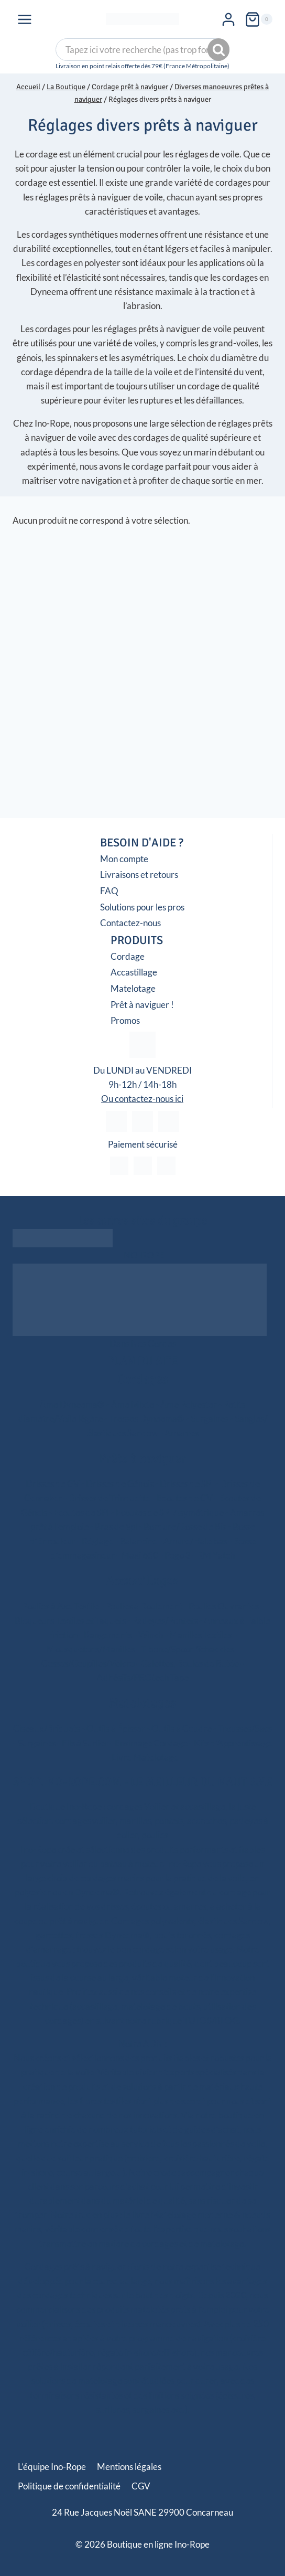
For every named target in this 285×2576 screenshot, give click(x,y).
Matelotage (133, 988)
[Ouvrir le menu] (25, 19)
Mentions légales (129, 2466)
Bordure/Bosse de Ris (185, 1526)
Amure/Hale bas (195, 1540)
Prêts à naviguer (142, 1458)
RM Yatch (216, 1555)
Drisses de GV (53, 1483)
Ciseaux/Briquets (46, 1728)
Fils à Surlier (85, 1742)
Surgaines (209, 1418)
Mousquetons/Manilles (91, 1649)
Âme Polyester (188, 1404)
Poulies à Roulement (143, 1606)
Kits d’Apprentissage (233, 1742)
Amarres (182, 1432)
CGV (140, 2486)
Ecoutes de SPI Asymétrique (170, 1512)
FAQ (109, 890)
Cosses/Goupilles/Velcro (88, 1663)
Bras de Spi (116, 1526)
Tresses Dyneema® (146, 1418)
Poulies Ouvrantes (224, 1606)
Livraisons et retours (139, 874)
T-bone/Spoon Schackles (187, 1649)
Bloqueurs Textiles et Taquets (70, 1620)
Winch (150, 1634)
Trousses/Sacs (245, 1728)
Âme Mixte (132, 1404)
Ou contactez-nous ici (142, 1098)
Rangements (108, 1634)
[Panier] (258, 20)
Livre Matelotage (145, 1757)
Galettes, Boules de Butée (190, 1663)
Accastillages (142, 1580)
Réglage (97, 1540)
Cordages (142, 1379)
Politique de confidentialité (69, 2486)
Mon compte (124, 858)
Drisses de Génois (120, 1483)
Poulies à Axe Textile (60, 1606)
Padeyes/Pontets (165, 1620)
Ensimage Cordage (151, 1742)
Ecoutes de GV (185, 1497)
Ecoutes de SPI (81, 1512)
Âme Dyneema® (72, 1404)
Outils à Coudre (181, 1728)
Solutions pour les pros (142, 907)
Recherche (219, 51)
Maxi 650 (139, 1555)
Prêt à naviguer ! (142, 1004)
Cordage (128, 956)
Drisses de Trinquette (109, 1497)
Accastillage (134, 972)
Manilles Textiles (200, 1634)
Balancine (138, 1540)
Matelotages (142, 1703)
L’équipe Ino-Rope (52, 2466)
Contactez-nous (130, 922)
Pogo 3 (178, 1555)
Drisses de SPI (187, 1483)
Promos (125, 1020)
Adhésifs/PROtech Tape (143, 1677)
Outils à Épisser (115, 1728)
